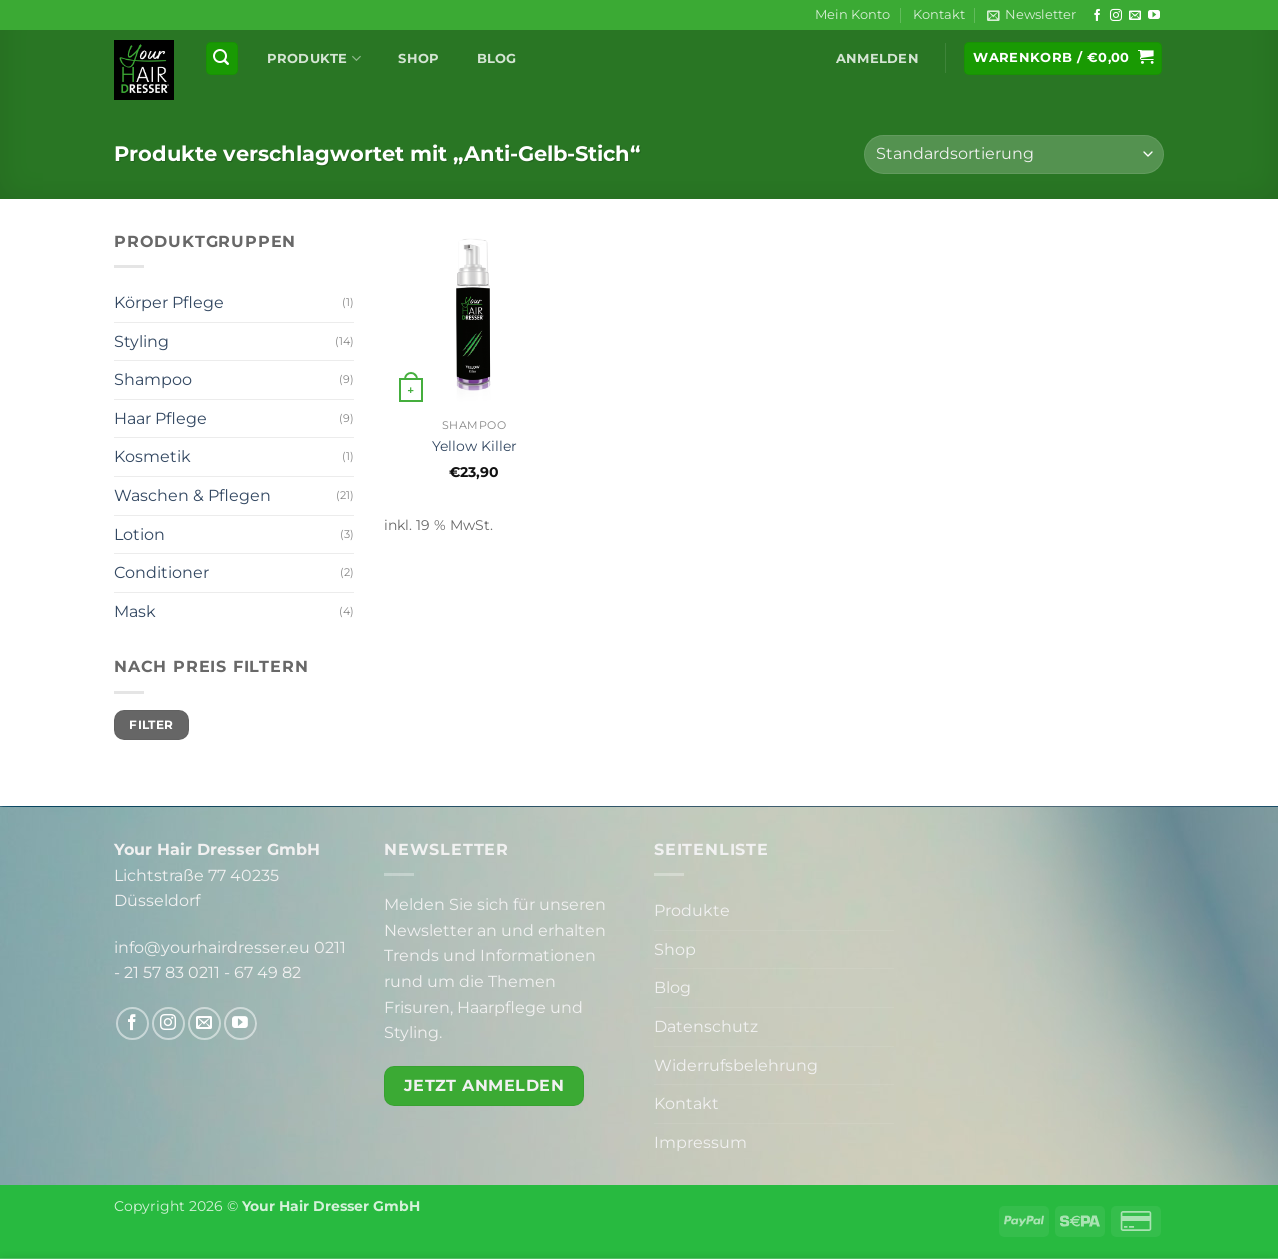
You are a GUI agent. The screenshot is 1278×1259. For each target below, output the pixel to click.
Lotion (139, 534)
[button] (1031, 15)
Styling (141, 341)
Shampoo (153, 379)
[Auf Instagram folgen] (1116, 16)
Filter (151, 724)
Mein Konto (852, 14)
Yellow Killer (474, 446)
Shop (418, 58)
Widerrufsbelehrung (736, 1065)
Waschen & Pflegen (192, 495)
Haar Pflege (160, 418)
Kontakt (939, 14)
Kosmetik (152, 456)
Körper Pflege (169, 302)
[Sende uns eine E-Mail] (1135, 16)
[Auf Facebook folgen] (1097, 16)
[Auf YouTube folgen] (1154, 16)
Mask (135, 611)
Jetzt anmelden (484, 1085)
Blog (497, 58)
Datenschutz (706, 1026)
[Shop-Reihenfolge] (1014, 154)
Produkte (314, 58)
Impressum (700, 1142)
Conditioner (161, 572)
